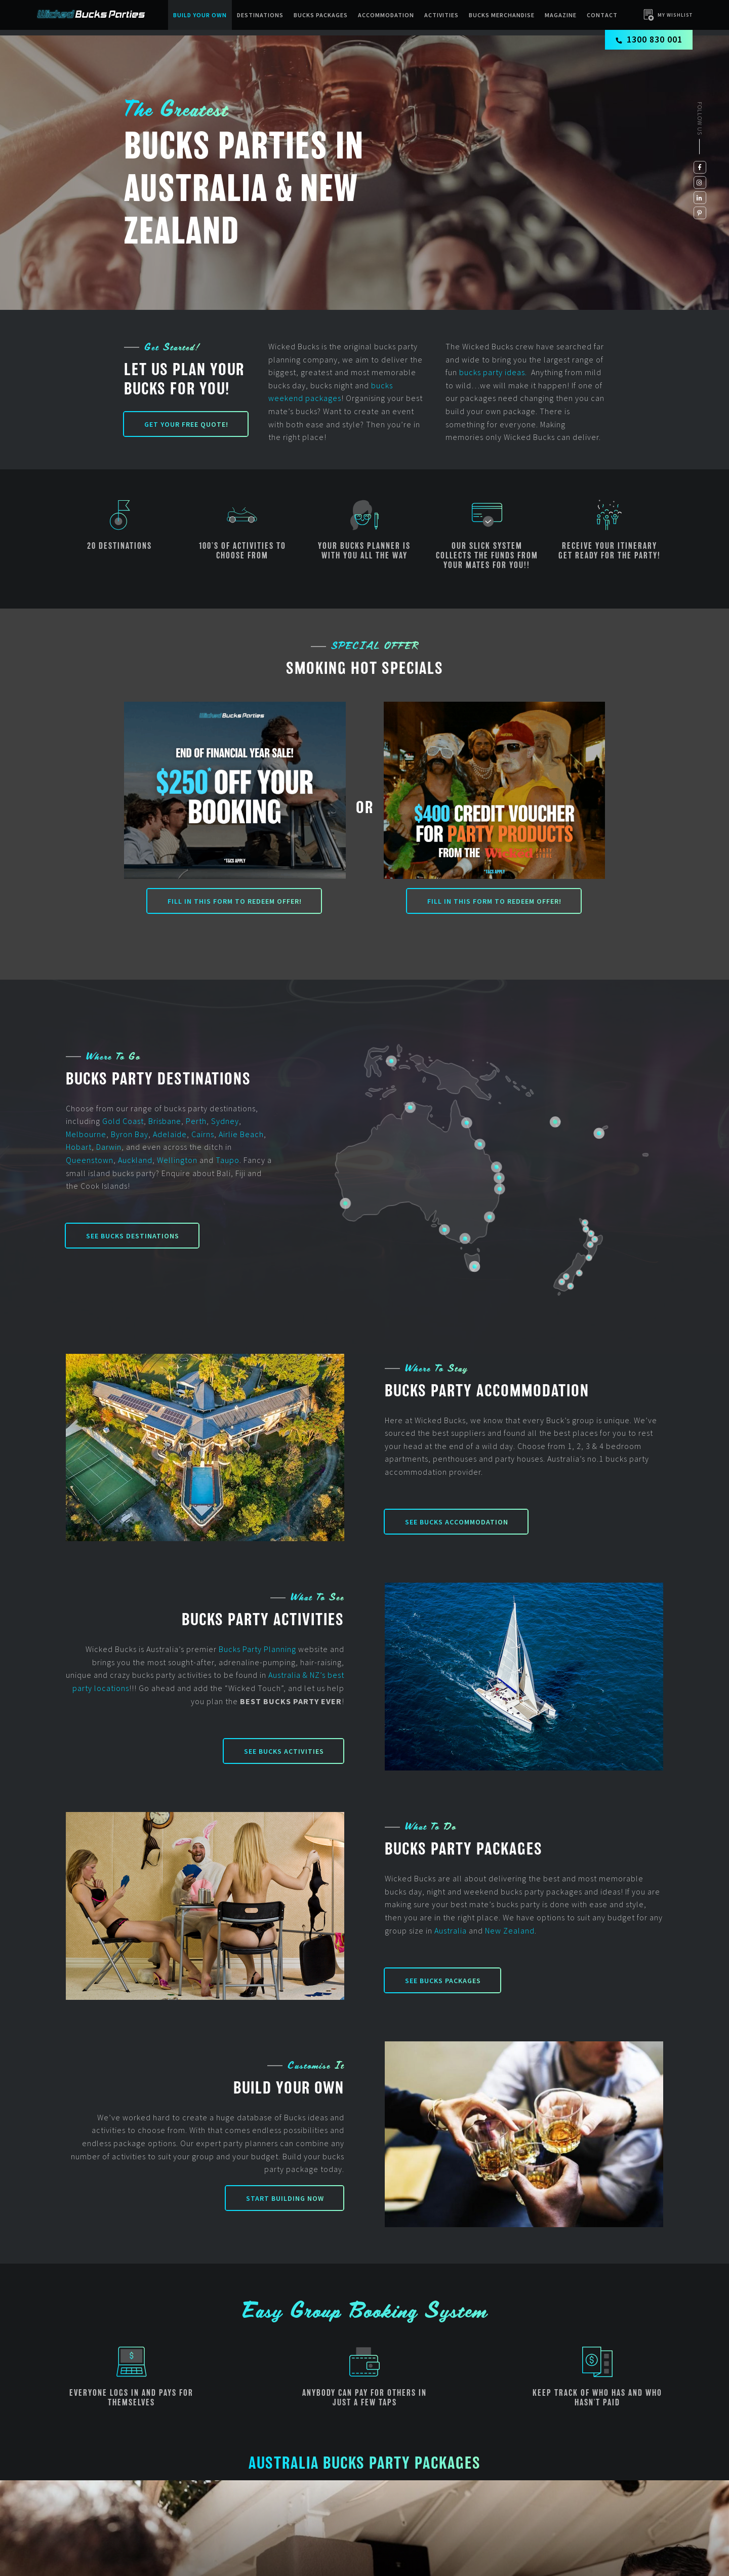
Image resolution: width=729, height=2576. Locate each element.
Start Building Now (285, 2198)
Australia (450, 1930)
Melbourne (86, 1134)
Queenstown (89, 1160)
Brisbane (164, 1121)
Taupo (227, 1160)
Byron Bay (129, 1134)
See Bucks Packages (443, 1980)
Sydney (225, 1121)
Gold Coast (123, 1121)
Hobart (79, 1147)
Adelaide (170, 1134)
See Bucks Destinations (132, 1235)
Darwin (109, 1147)
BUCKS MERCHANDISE (502, 15)
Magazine (561, 15)
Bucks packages (321, 15)
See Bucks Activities (284, 1751)
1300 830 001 (649, 39)
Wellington (177, 1160)
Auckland (135, 1160)
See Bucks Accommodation (456, 1521)
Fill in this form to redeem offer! (235, 901)
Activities (441, 15)
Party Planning (270, 1649)
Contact (602, 15)
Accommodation (386, 15)
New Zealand (510, 1930)
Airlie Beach (241, 1134)
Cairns (202, 1134)
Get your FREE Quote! (186, 424)
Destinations (260, 15)
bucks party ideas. (494, 372)
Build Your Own (200, 15)
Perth (196, 1121)
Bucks (229, 1649)
